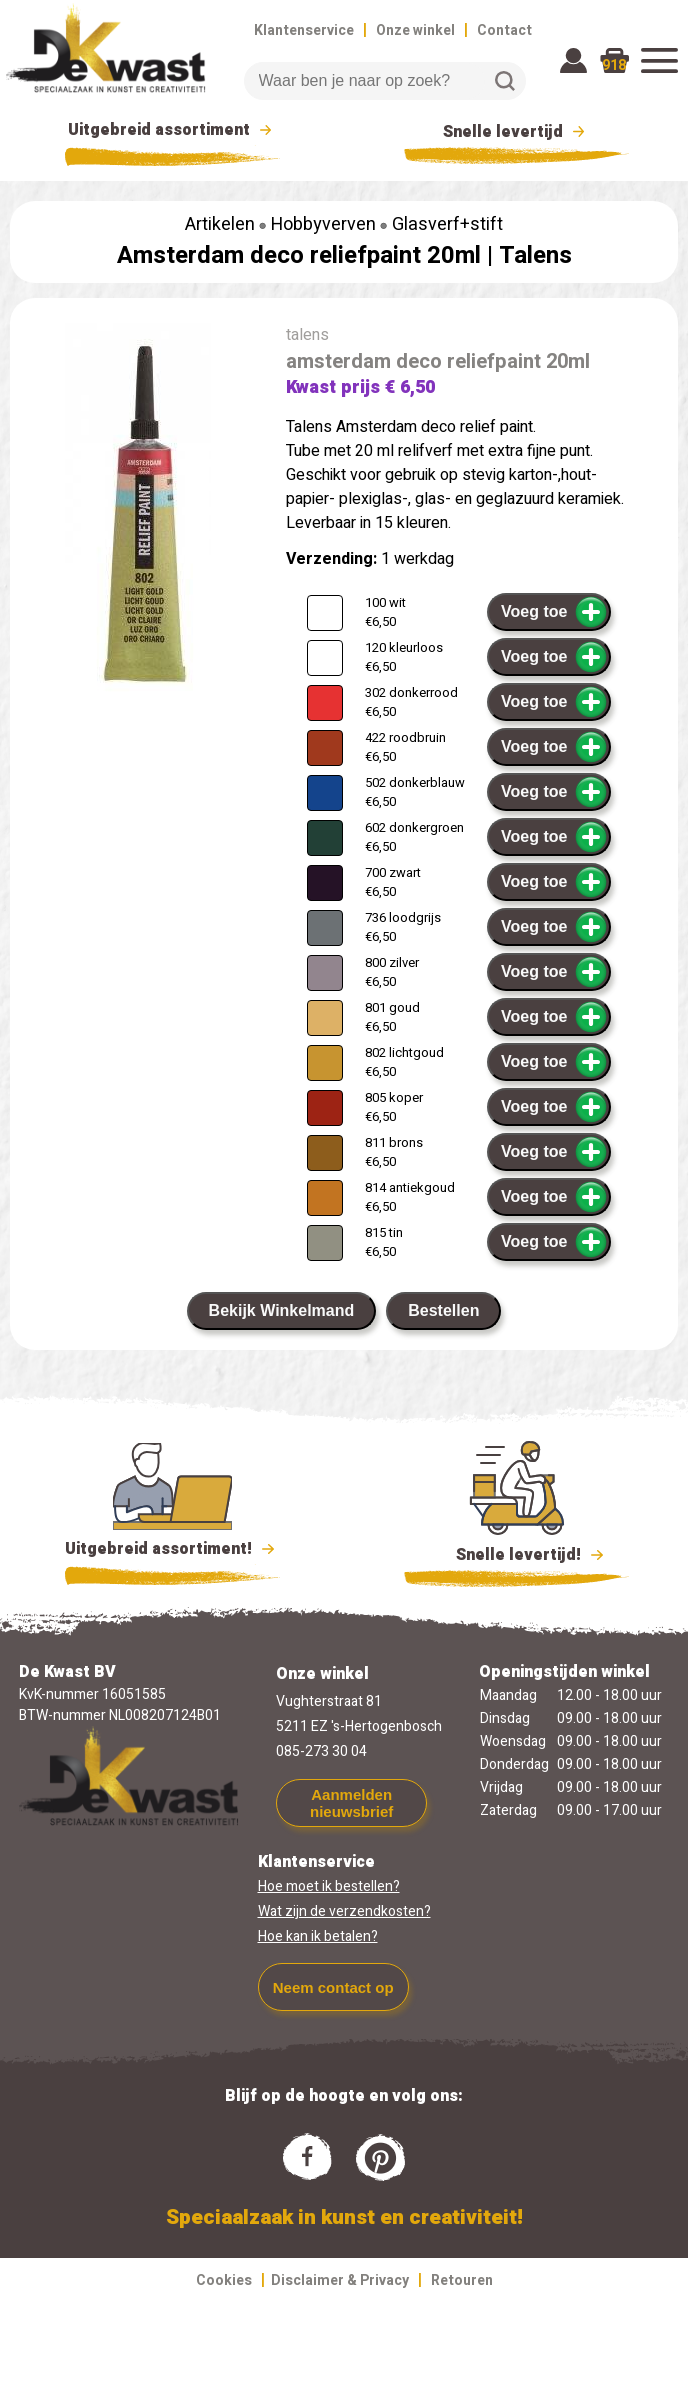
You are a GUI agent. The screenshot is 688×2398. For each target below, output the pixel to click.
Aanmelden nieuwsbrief (351, 1803)
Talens (535, 255)
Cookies (224, 2280)
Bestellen (443, 1310)
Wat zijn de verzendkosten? (344, 1911)
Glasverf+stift (447, 224)
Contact (504, 30)
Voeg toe (554, 612)
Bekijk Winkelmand (282, 1310)
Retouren (462, 2280)
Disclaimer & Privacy (340, 2280)
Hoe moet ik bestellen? (329, 1886)
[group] (138, 519)
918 (614, 65)
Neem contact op (333, 1987)
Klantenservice (304, 30)
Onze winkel (415, 30)
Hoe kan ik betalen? (318, 1936)
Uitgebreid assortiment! (172, 1549)
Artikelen (220, 224)
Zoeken (505, 81)
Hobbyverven (323, 224)
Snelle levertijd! (516, 1553)
